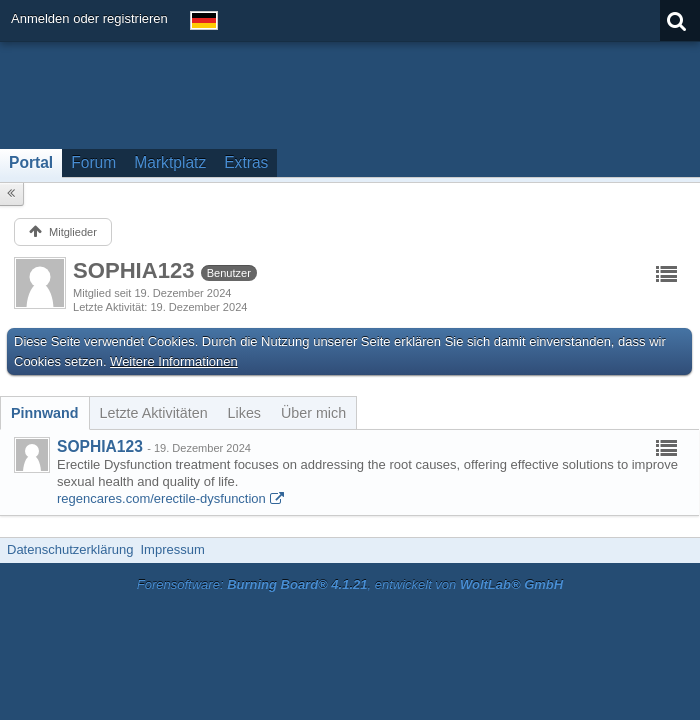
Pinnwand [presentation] (45, 413)
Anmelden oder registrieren (89, 18)
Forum (93, 162)
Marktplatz (170, 162)
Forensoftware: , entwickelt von (350, 584)
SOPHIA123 (100, 446)
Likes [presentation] (244, 413)
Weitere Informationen (174, 361)
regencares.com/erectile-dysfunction (161, 498)
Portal (31, 162)
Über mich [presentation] (313, 413)
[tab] (45, 413)
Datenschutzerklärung (70, 549)
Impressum (172, 549)
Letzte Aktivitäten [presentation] (154, 413)
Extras (246, 162)
